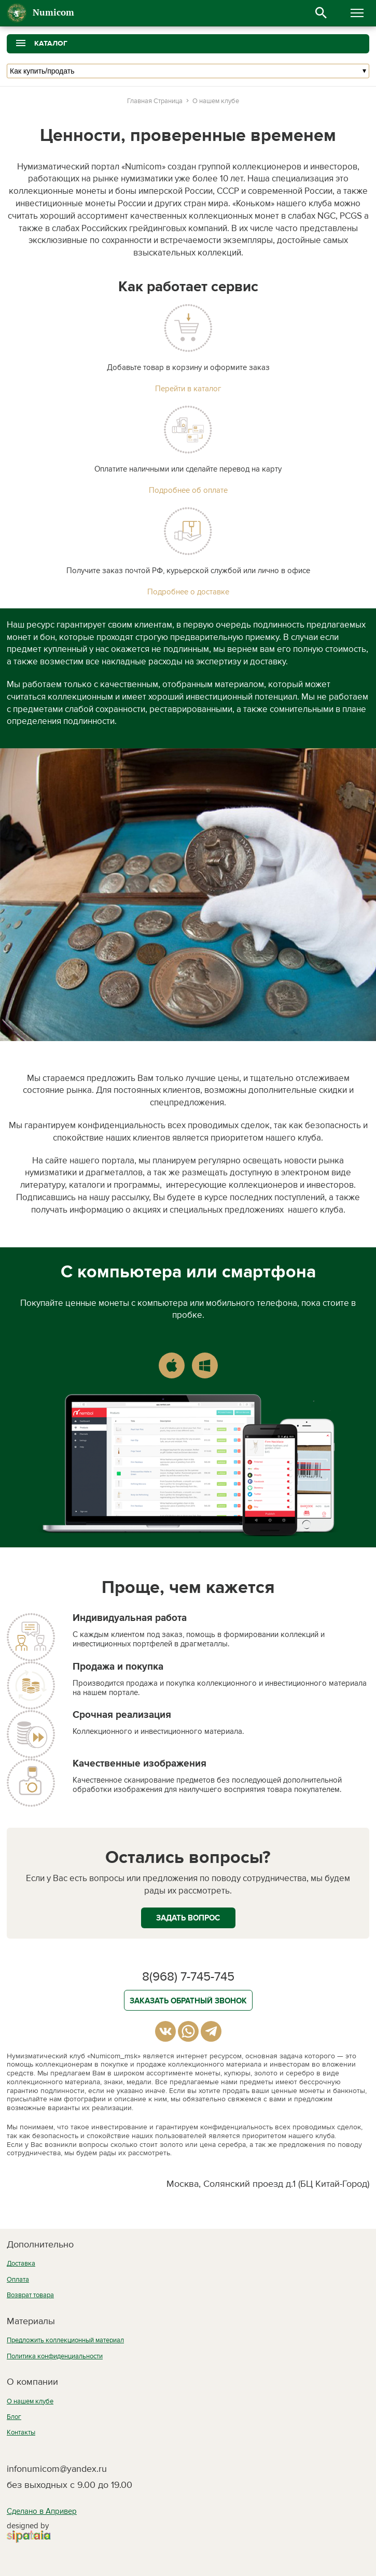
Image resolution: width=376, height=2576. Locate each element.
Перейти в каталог (188, 388)
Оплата (18, 2279)
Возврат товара (30, 2295)
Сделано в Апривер (42, 2511)
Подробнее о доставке (188, 591)
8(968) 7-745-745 (188, 1976)
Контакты (21, 2432)
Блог (14, 2417)
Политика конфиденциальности (55, 2356)
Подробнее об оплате (188, 490)
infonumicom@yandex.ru (57, 2468)
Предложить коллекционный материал (65, 2340)
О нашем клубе (30, 2401)
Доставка (21, 2263)
